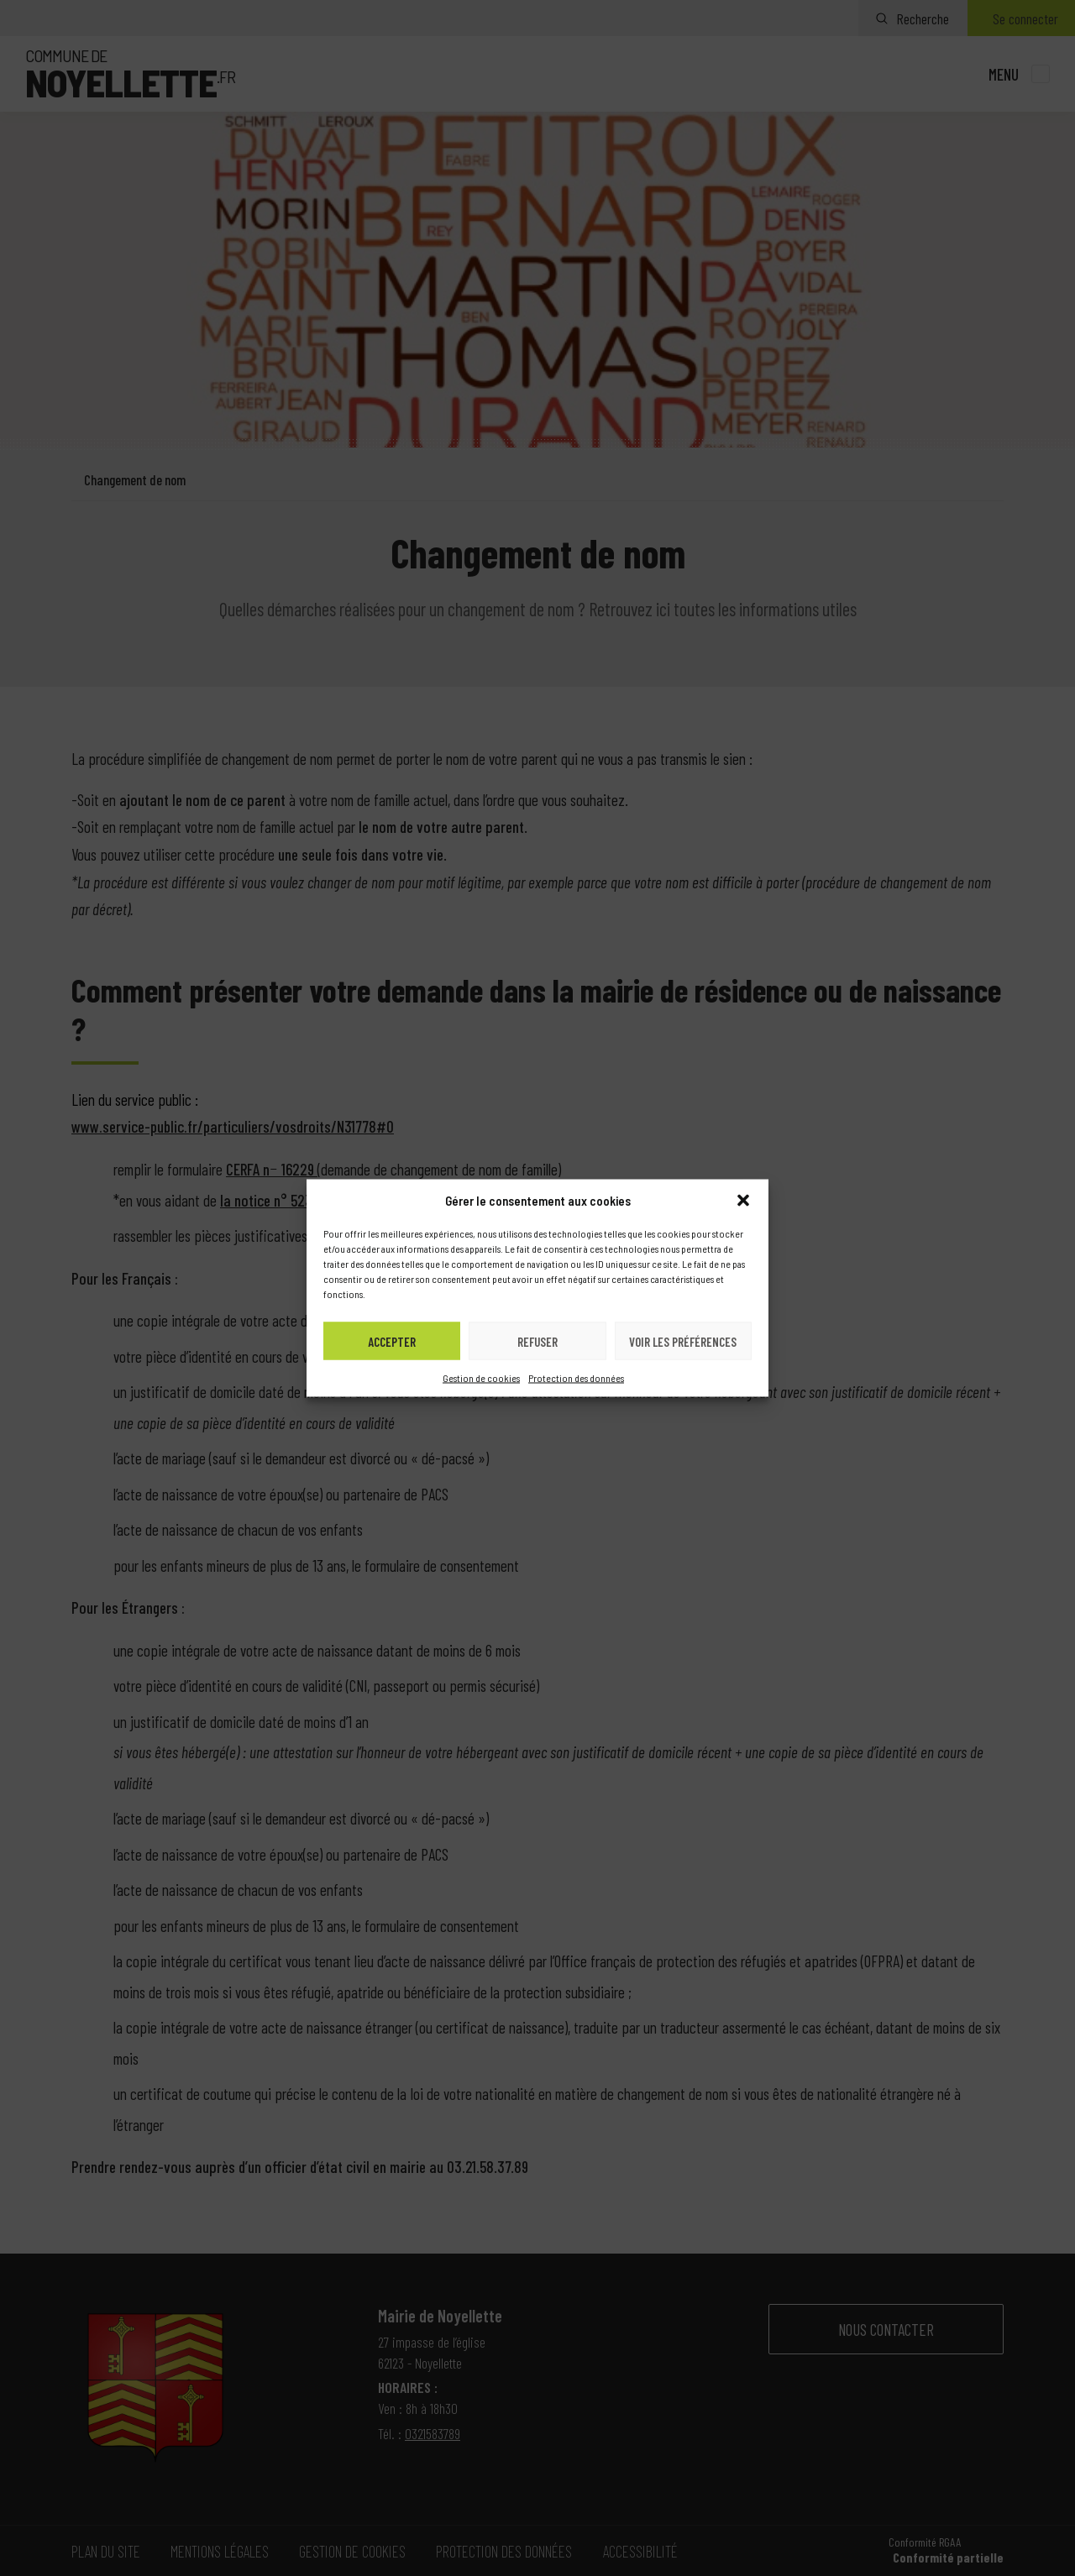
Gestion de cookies (481, 1378)
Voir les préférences (683, 1340)
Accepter (392, 1340)
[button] (743, 1200)
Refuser (537, 1340)
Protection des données (576, 1378)
